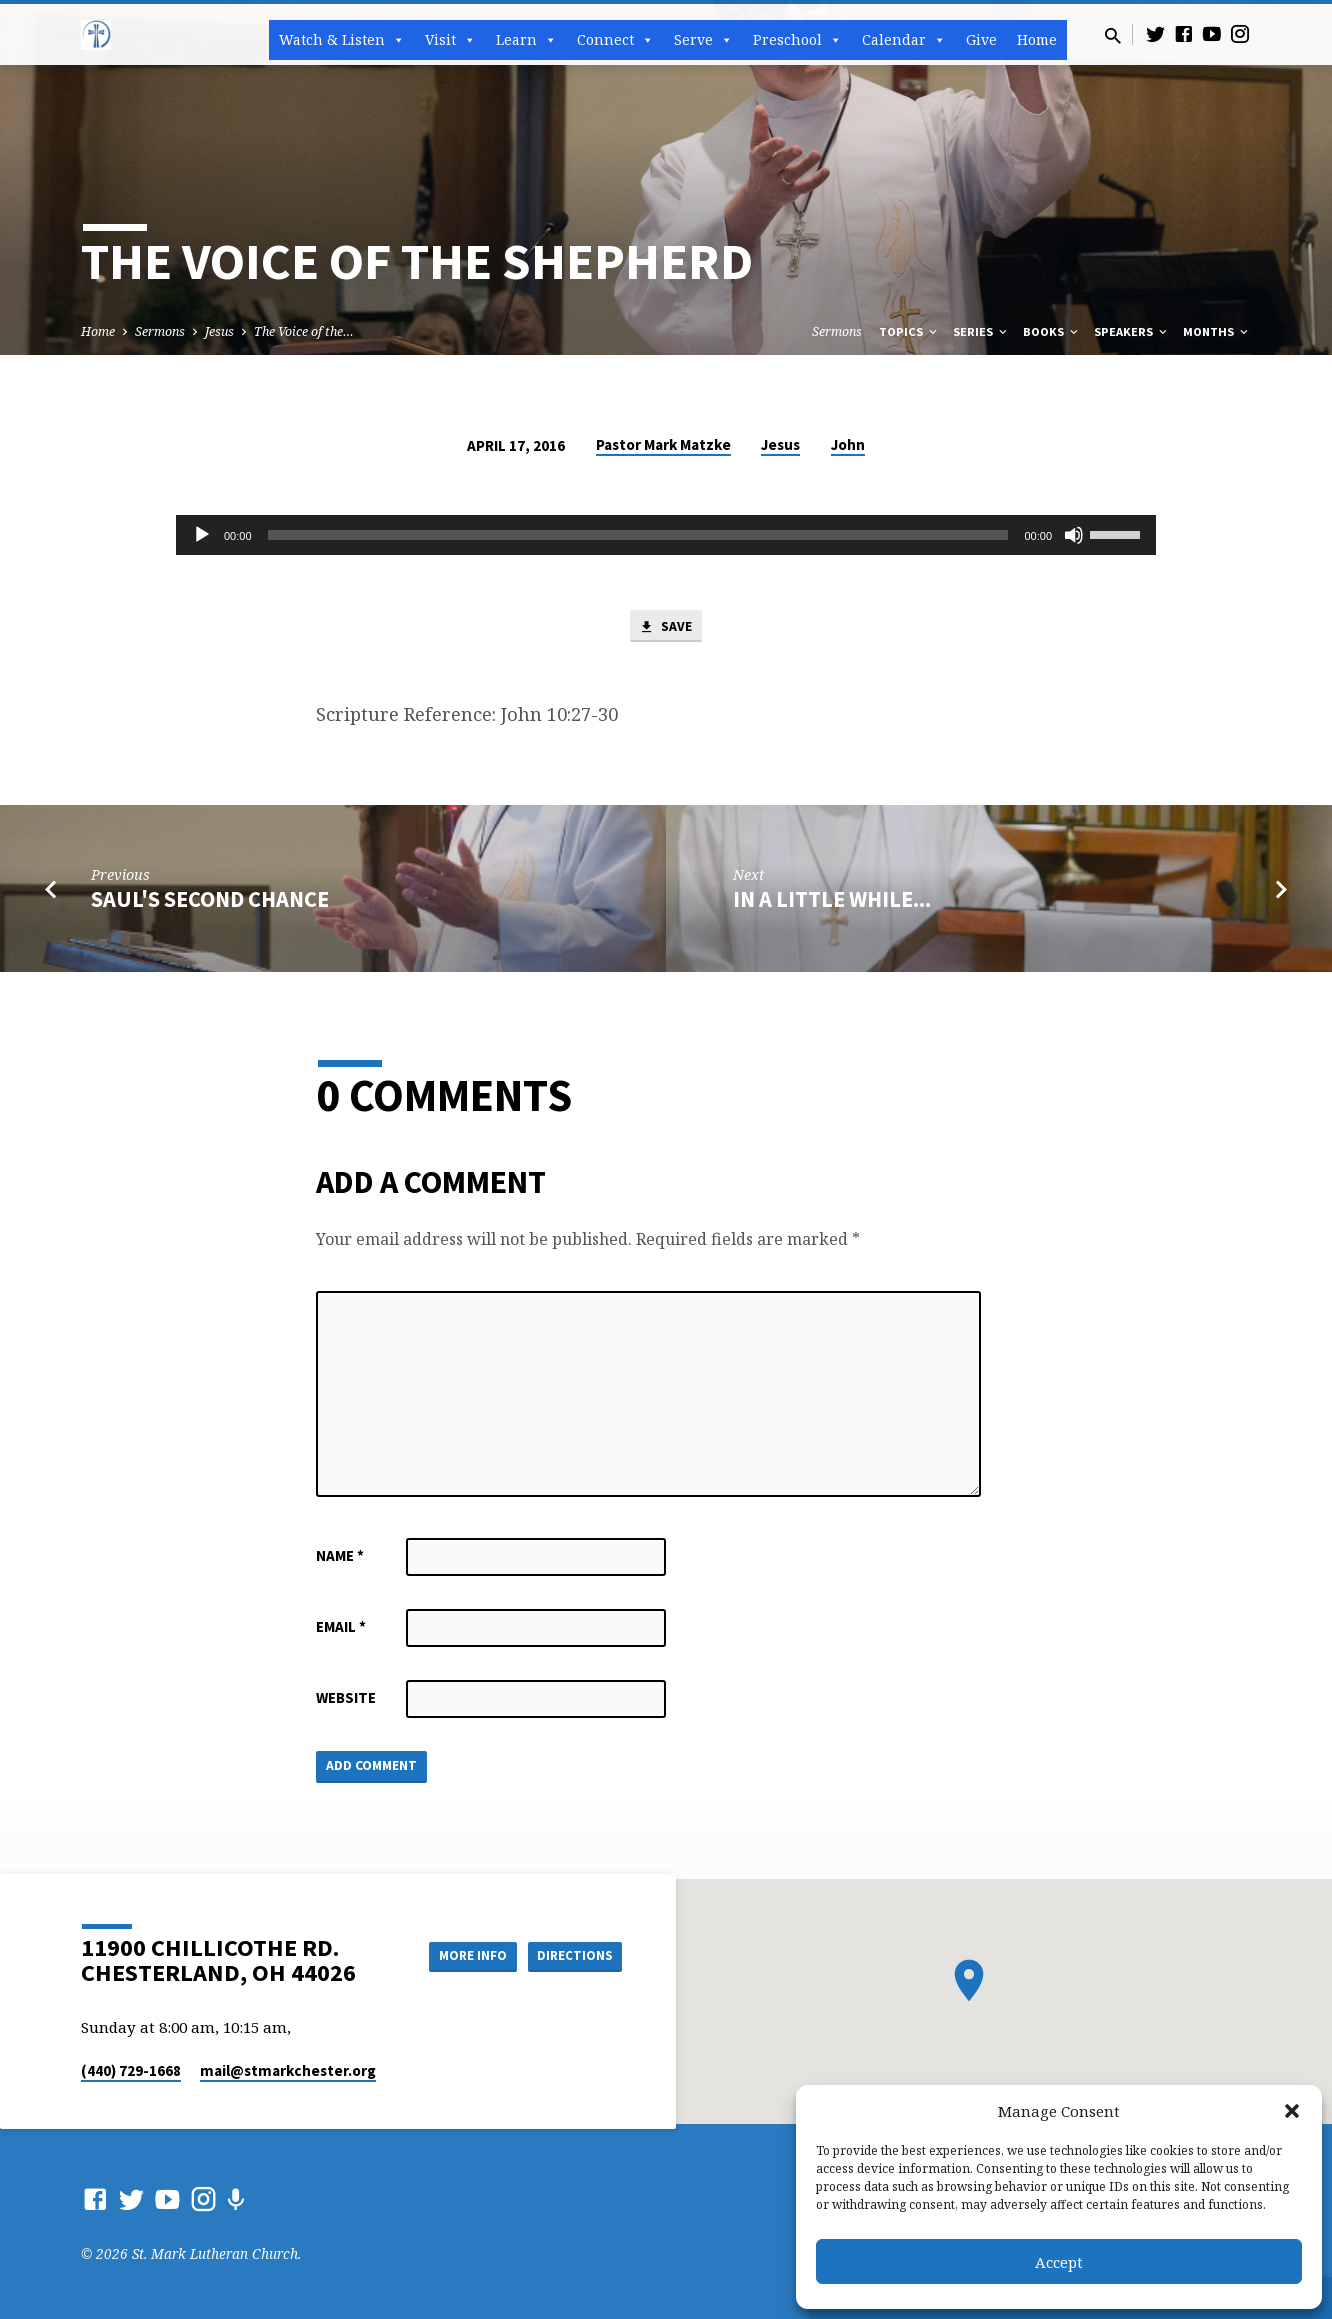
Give (981, 39)
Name (340, 1557)
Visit (450, 40)
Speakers (1132, 331)
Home (1037, 39)
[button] (1292, 2111)
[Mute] (1074, 535)
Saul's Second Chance (210, 901)
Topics (909, 331)
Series (981, 331)
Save (666, 628)
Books (1052, 331)
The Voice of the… (304, 331)
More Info (459, 1956)
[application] (666, 535)
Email (341, 1628)
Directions (572, 1956)
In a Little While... (832, 901)
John (848, 444)
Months (1217, 331)
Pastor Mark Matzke (663, 444)
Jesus (219, 331)
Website (346, 1699)
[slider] (638, 535)
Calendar (904, 40)
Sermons (160, 331)
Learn (526, 40)
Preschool (797, 40)
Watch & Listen (342, 40)
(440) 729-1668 (131, 2070)
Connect (615, 40)
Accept (1059, 2262)
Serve (703, 40)
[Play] (202, 535)
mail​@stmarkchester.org (288, 2070)
